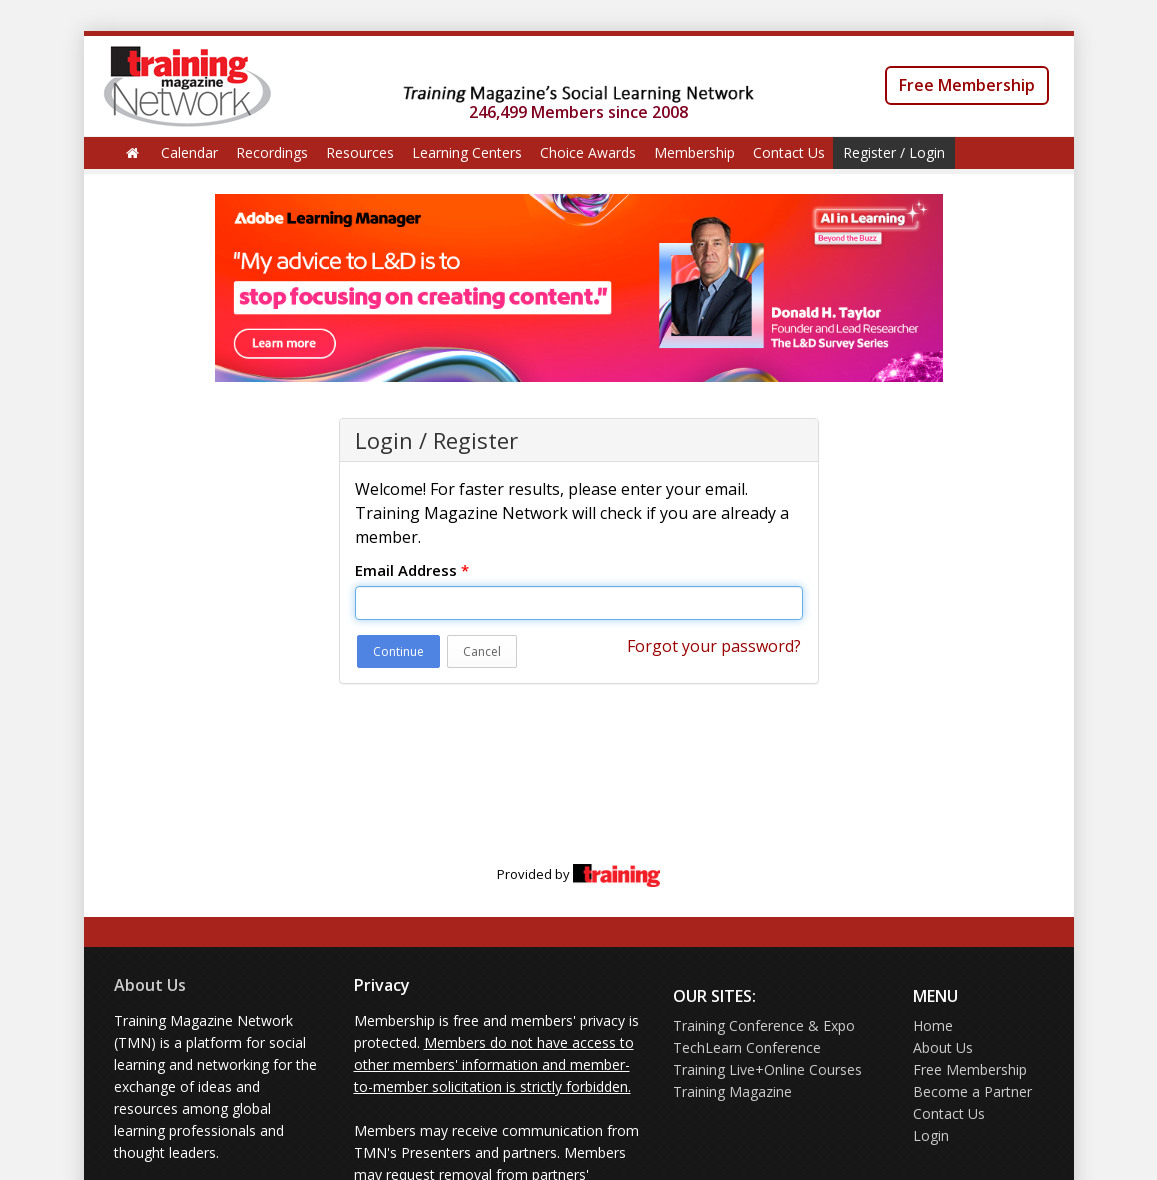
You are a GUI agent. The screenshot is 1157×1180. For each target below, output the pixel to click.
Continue (398, 651)
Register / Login (894, 152)
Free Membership (967, 85)
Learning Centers (467, 152)
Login (931, 1135)
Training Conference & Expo (764, 1025)
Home (933, 1025)
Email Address (412, 570)
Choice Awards (588, 152)
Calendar (189, 152)
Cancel (482, 651)
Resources (360, 152)
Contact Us (789, 152)
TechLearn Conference (747, 1047)
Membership (694, 152)
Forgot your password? (714, 646)
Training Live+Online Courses (767, 1069)
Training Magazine (732, 1091)
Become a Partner (972, 1091)
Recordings (272, 152)
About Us (150, 985)
